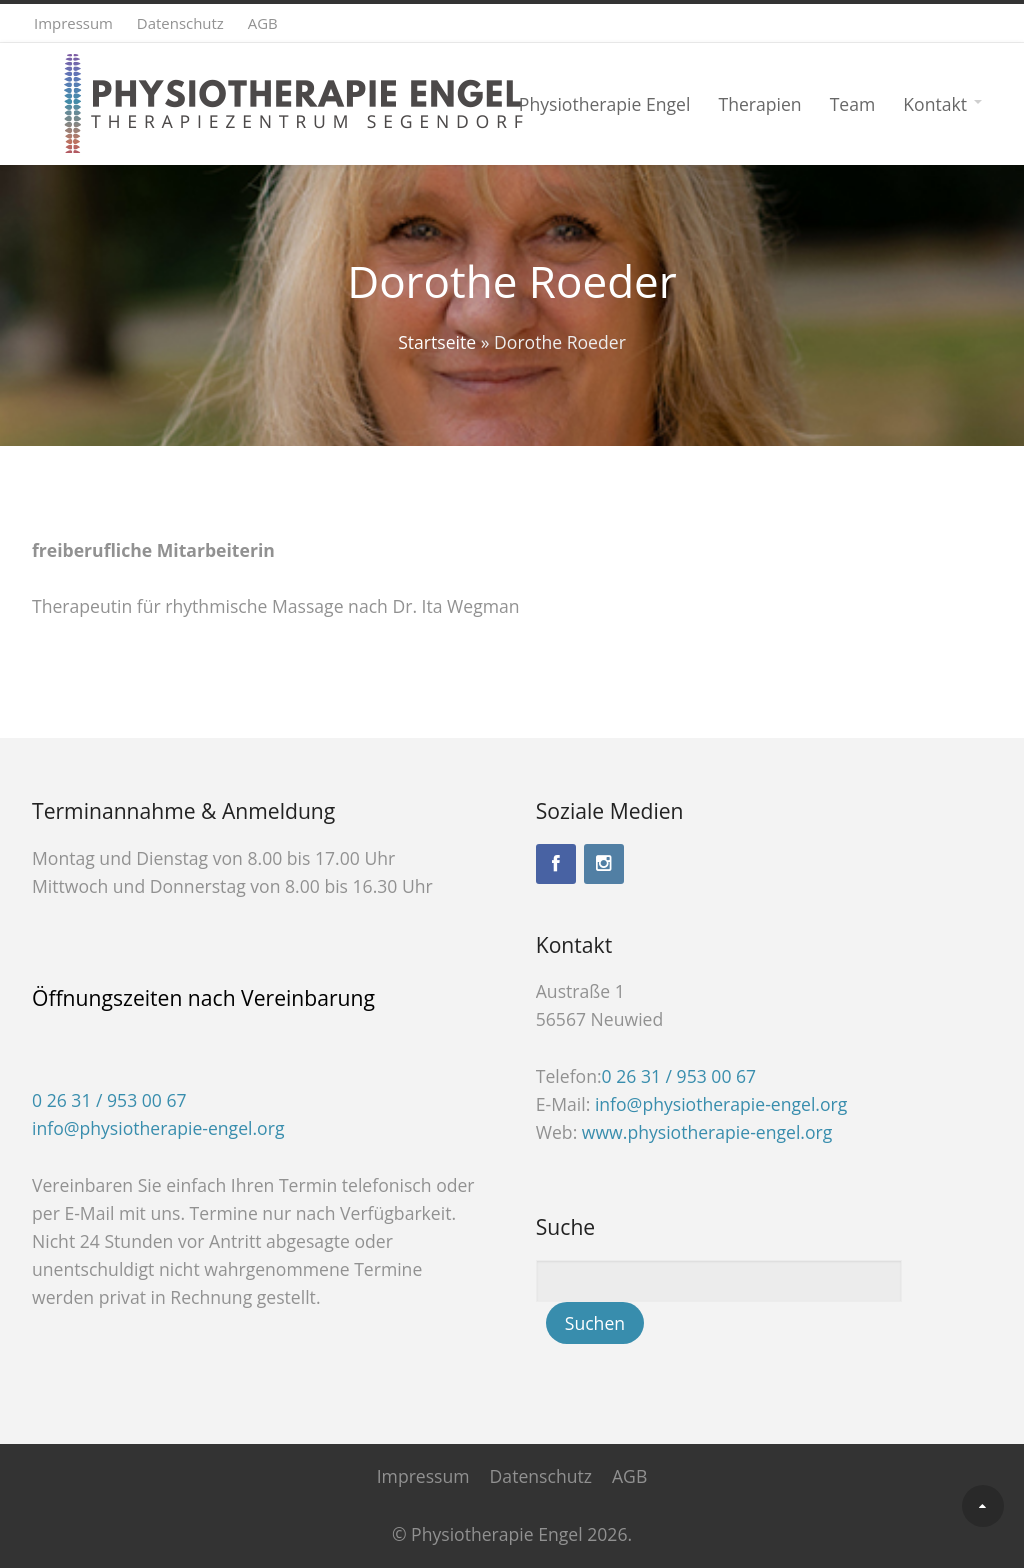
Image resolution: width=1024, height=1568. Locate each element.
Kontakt (935, 104)
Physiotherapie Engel (605, 104)
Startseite (437, 342)
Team (853, 104)
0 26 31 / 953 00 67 (109, 1100)
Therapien (759, 104)
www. (707, 1132)
